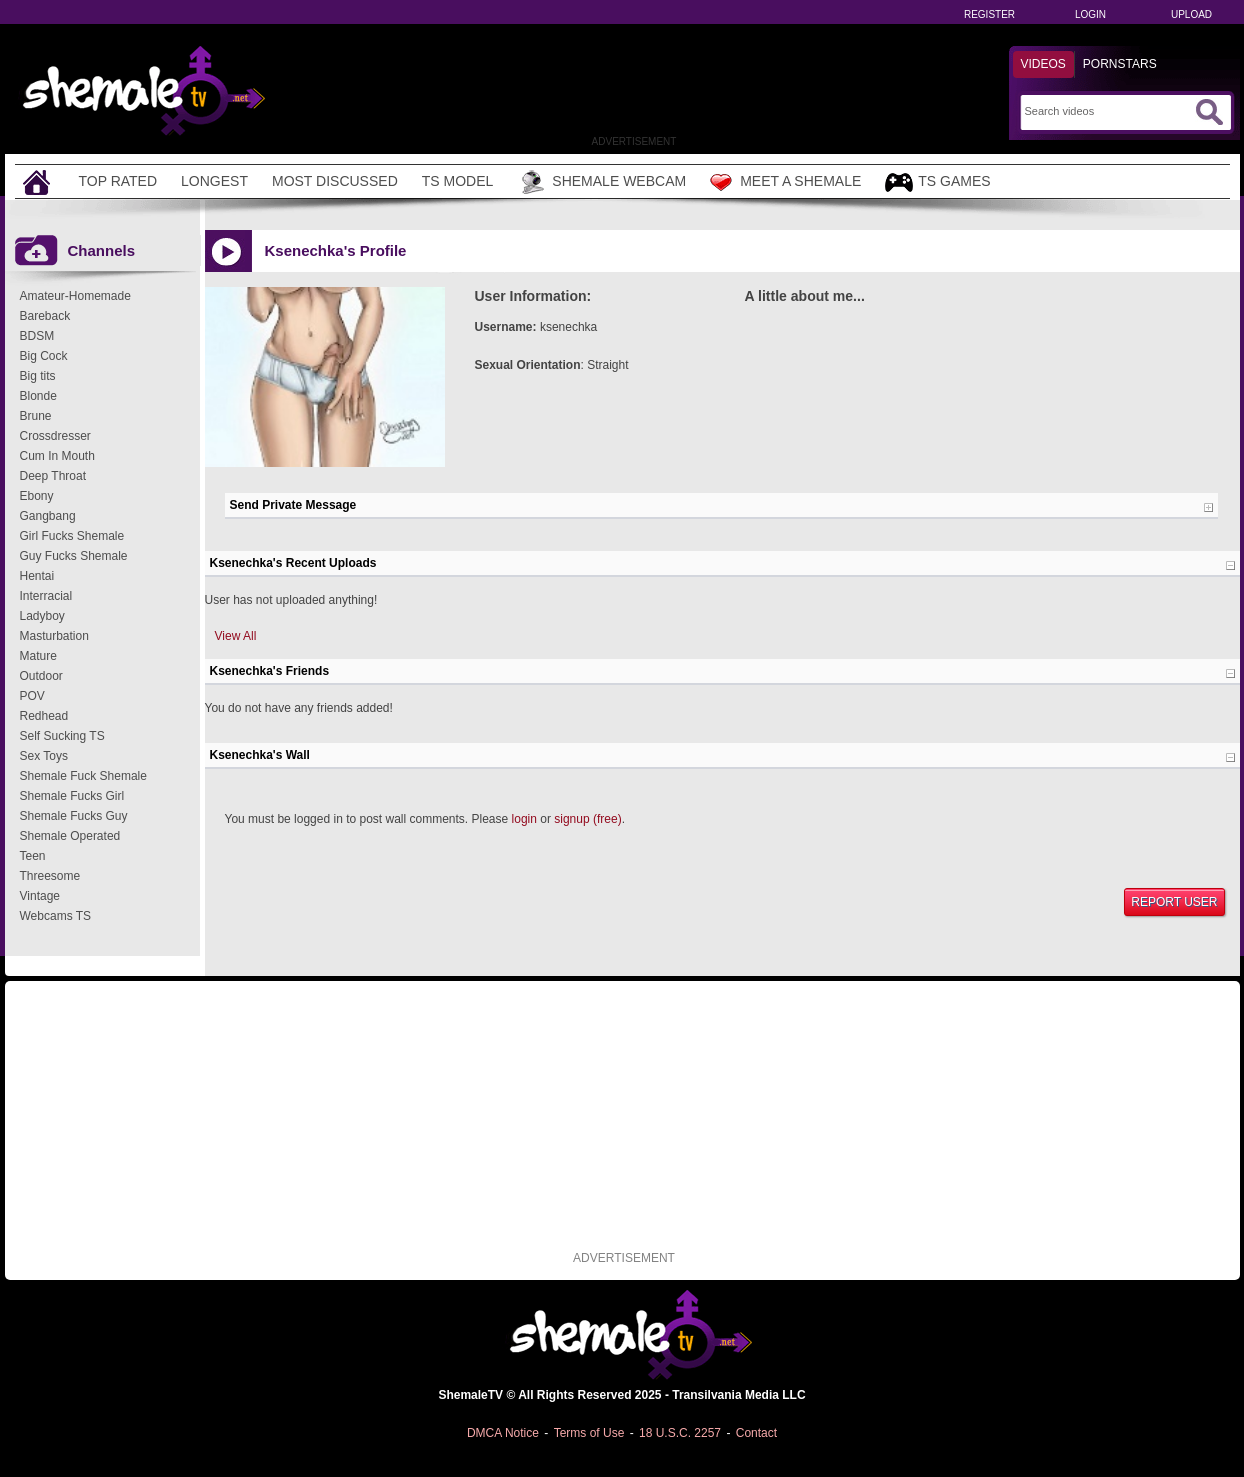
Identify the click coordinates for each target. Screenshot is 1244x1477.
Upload (1191, 14)
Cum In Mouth (57, 456)
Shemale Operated (70, 836)
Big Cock (44, 356)
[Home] (39, 181)
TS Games (937, 182)
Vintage (40, 896)
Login (1090, 14)
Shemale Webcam (601, 182)
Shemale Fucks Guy (74, 816)
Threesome (50, 876)
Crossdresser (55, 436)
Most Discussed (335, 181)
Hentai (37, 576)
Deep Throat (53, 476)
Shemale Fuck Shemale (83, 776)
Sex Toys (44, 756)
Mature (38, 656)
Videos (1043, 64)
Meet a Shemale (785, 182)
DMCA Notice (503, 1433)
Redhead (44, 716)
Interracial (46, 596)
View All (236, 636)
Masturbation (54, 636)
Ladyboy (42, 616)
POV (32, 696)
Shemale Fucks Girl (72, 796)
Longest (214, 181)
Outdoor (41, 676)
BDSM (37, 336)
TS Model (458, 181)
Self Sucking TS (62, 736)
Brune (36, 416)
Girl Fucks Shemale (72, 536)
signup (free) (587, 819)
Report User (1174, 902)
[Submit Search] (1209, 112)
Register (989, 14)
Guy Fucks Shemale (74, 556)
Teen (33, 856)
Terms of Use (589, 1433)
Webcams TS (56, 916)
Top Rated (118, 181)
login (524, 819)
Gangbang (48, 516)
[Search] (1107, 111)
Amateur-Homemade (75, 296)
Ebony (37, 496)
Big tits (38, 376)
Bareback (45, 316)
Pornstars (1120, 64)
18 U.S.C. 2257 (680, 1433)
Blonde (38, 396)
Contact (756, 1433)
